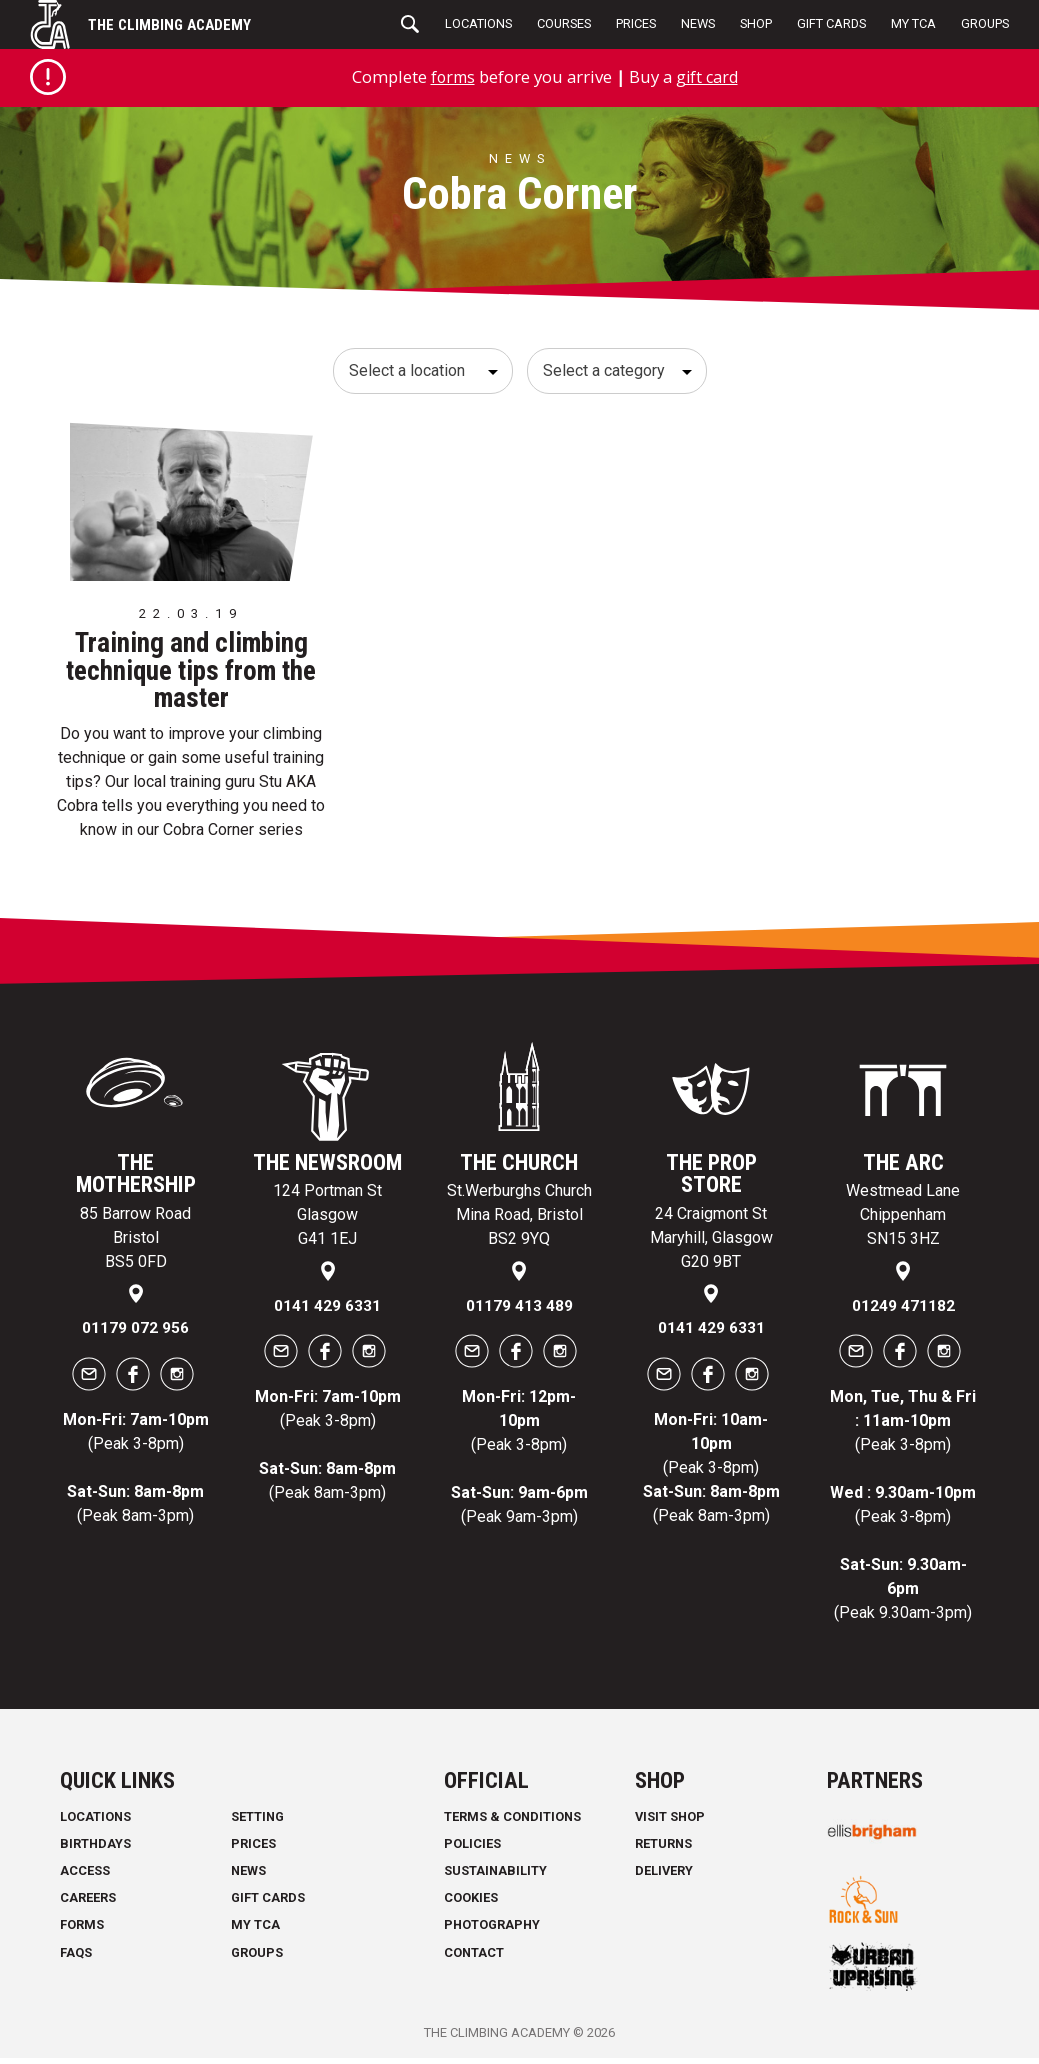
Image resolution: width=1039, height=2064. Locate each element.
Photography (492, 1931)
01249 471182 (903, 1311)
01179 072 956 (135, 1334)
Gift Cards (831, 23)
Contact (474, 1958)
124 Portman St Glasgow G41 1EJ (327, 1221)
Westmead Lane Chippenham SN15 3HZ (903, 1221)
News (698, 23)
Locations (478, 23)
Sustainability (495, 1876)
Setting (257, 1822)
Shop (756, 23)
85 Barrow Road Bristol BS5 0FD (135, 1243)
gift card (708, 76)
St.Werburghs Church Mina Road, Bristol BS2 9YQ (519, 1221)
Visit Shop (670, 1822)
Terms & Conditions (512, 1822)
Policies (472, 1849)
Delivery (664, 1876)
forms (450, 76)
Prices (636, 23)
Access (85, 1876)
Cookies (471, 1903)
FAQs (76, 1958)
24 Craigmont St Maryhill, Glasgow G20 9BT (711, 1243)
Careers (88, 1903)
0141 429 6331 (327, 1311)
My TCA (913, 23)
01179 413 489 (519, 1311)
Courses (564, 23)
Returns (663, 1849)
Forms (82, 1931)
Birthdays (95, 1849)
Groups (985, 23)
